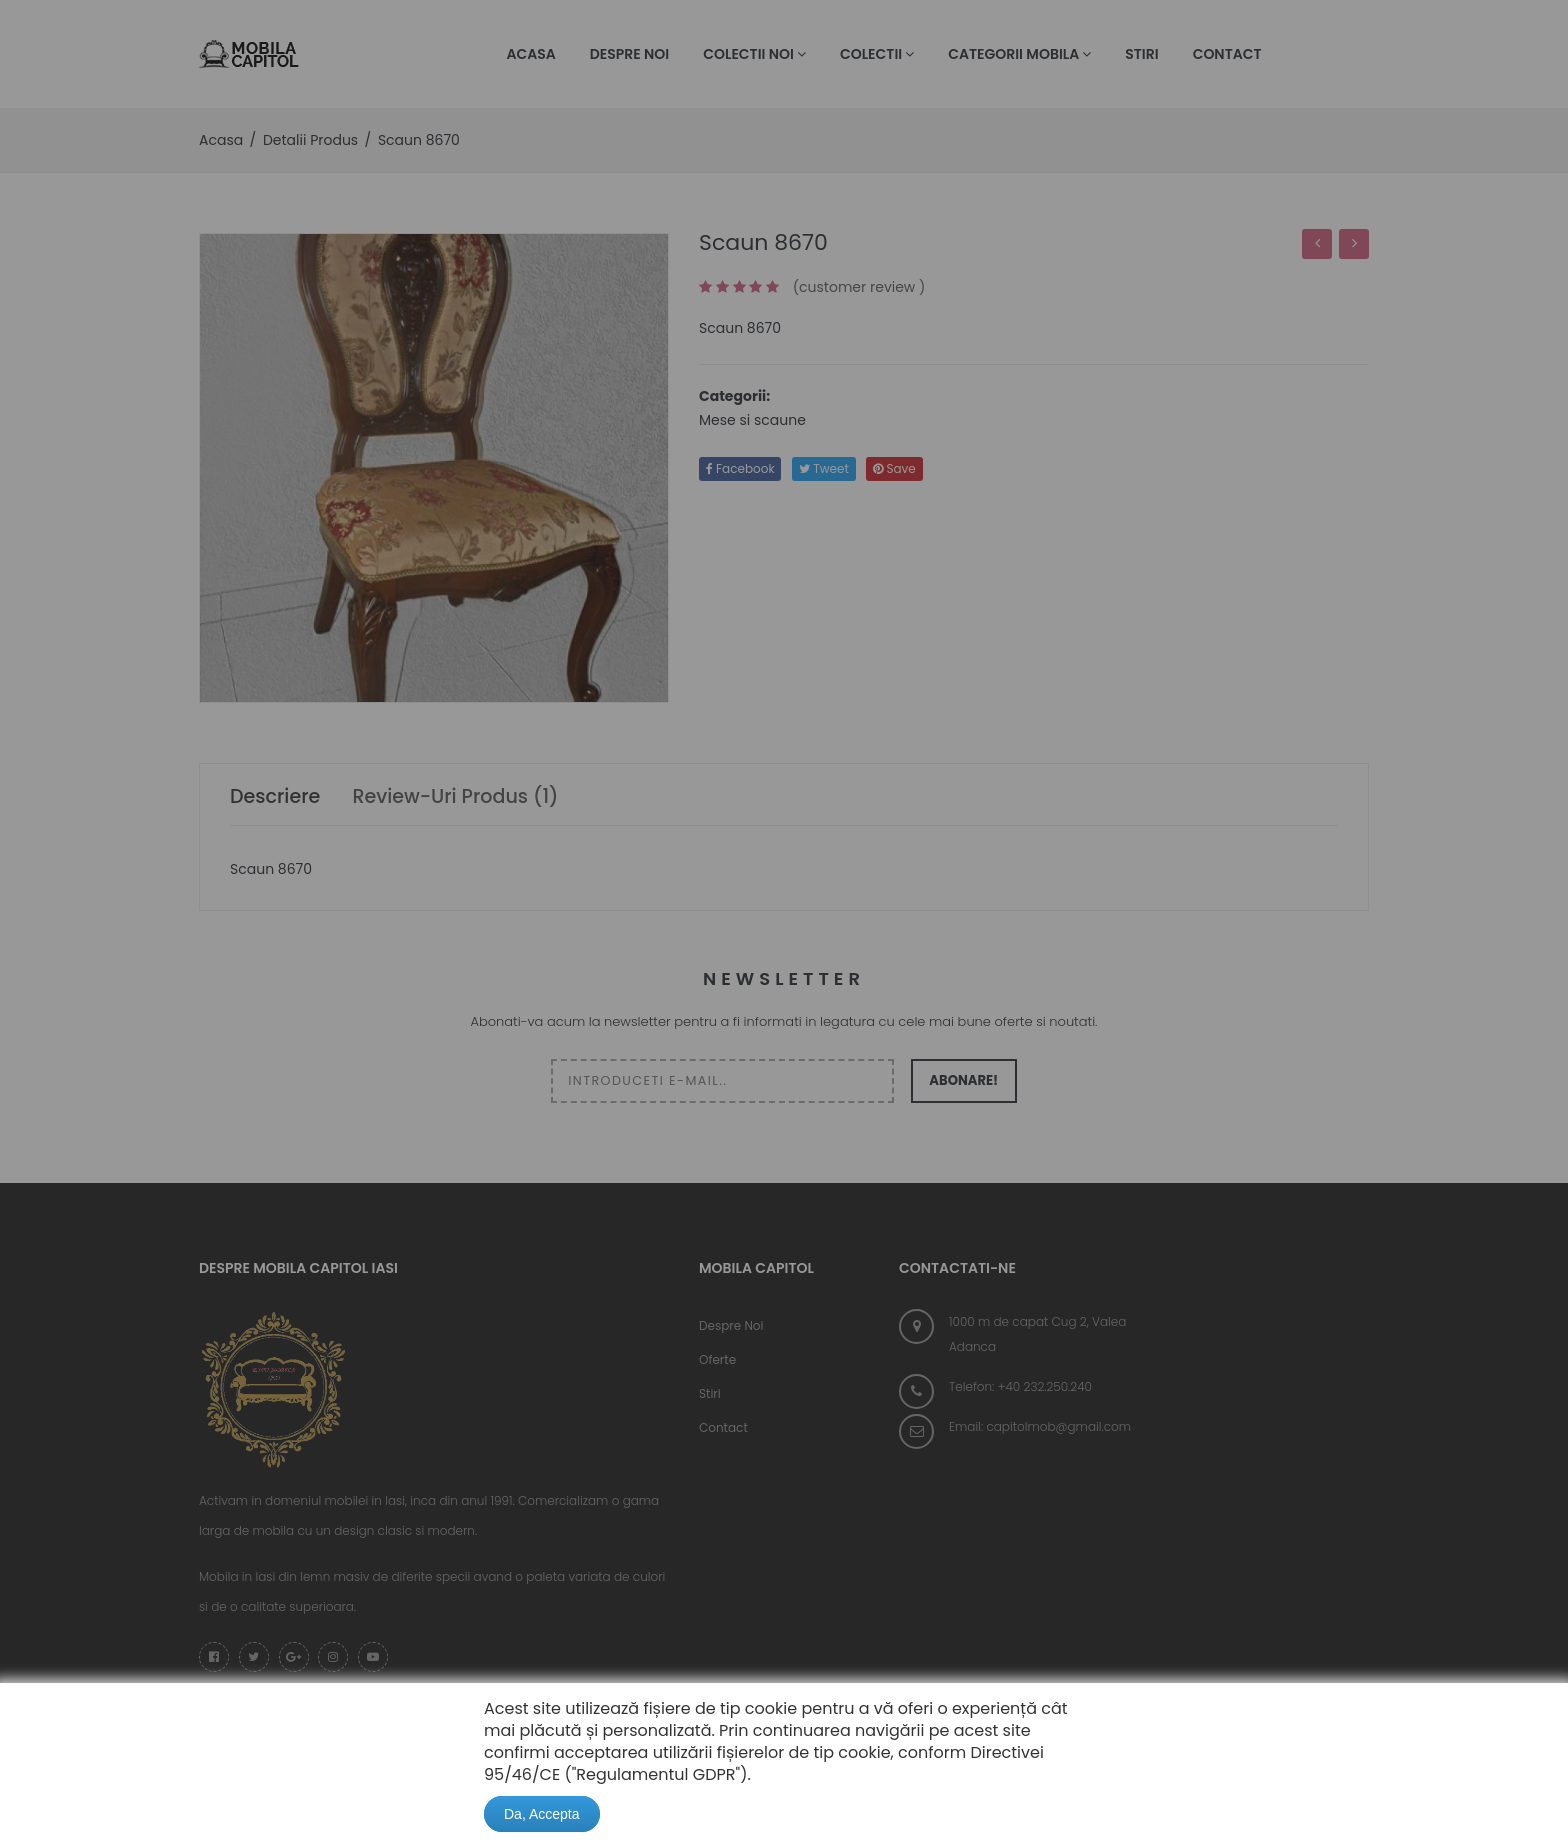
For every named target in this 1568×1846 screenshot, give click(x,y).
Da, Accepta (542, 1814)
